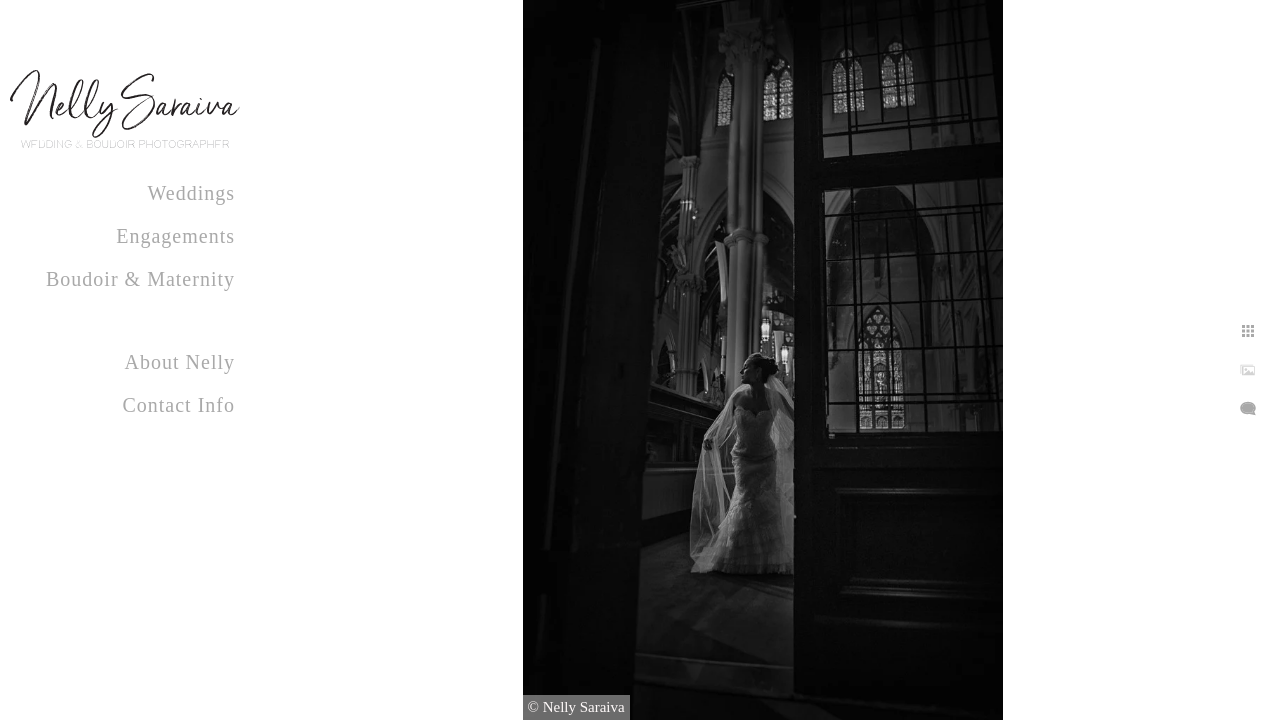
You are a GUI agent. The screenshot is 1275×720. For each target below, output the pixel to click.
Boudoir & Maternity (140, 279)
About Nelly (180, 362)
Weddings (192, 193)
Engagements (175, 236)
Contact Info (178, 405)
